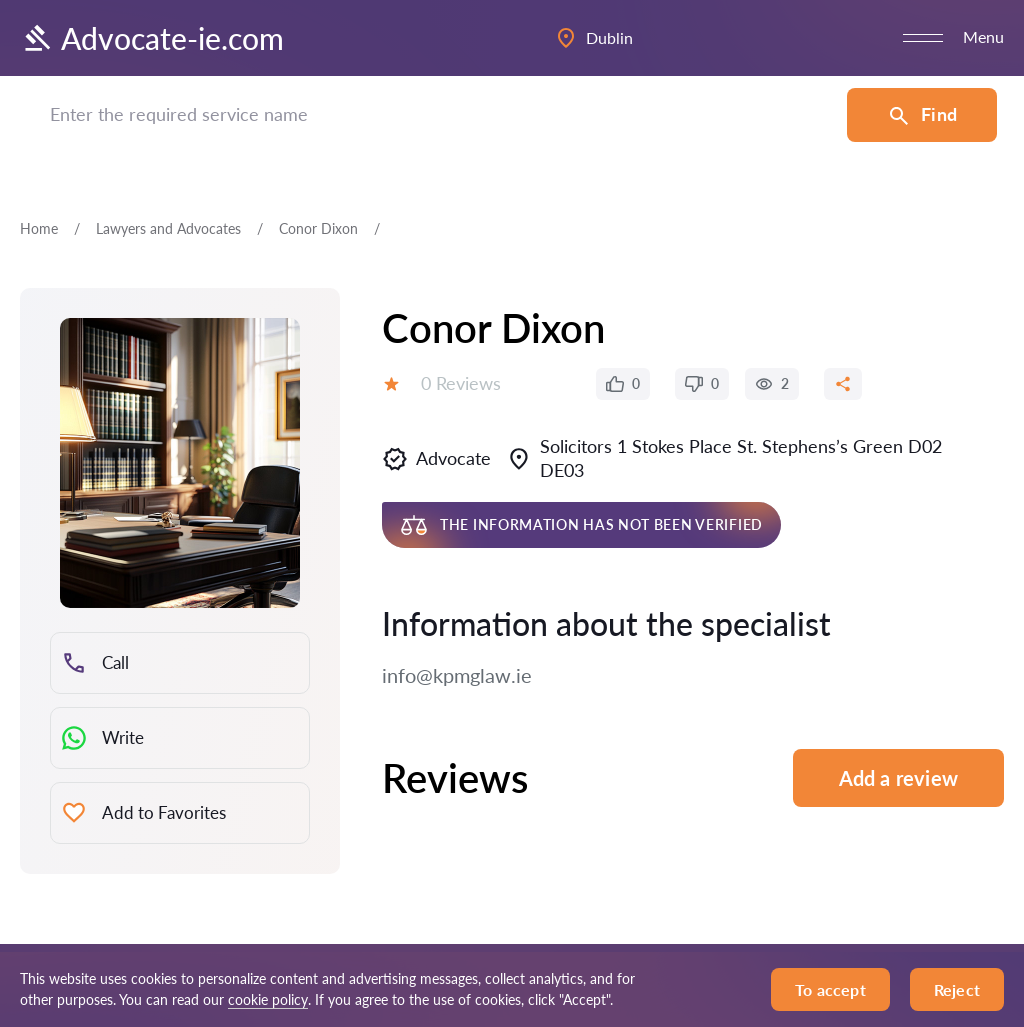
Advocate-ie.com (152, 38)
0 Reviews (461, 383)
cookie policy (268, 999)
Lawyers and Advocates (168, 228)
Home (39, 228)
